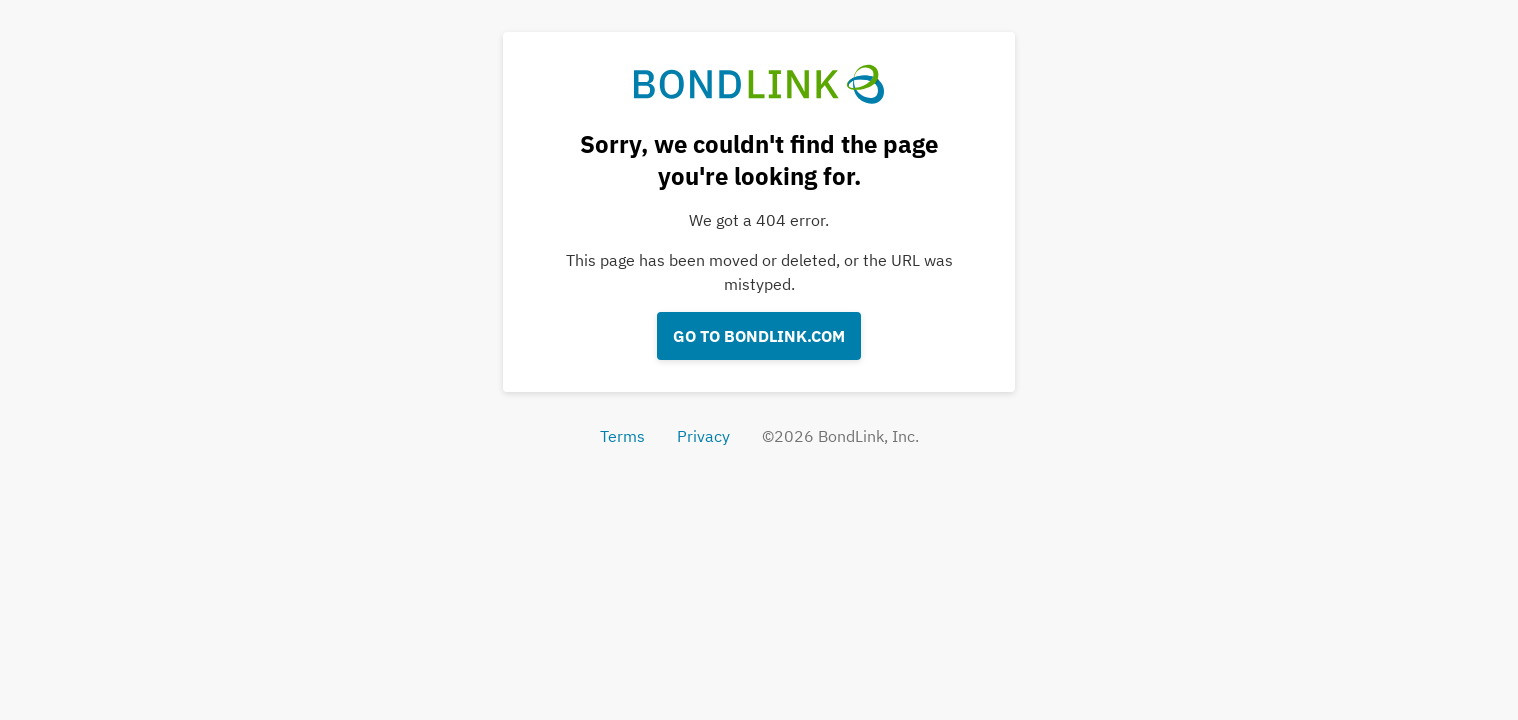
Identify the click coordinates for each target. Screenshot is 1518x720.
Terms (622, 436)
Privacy (703, 436)
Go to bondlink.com (759, 336)
